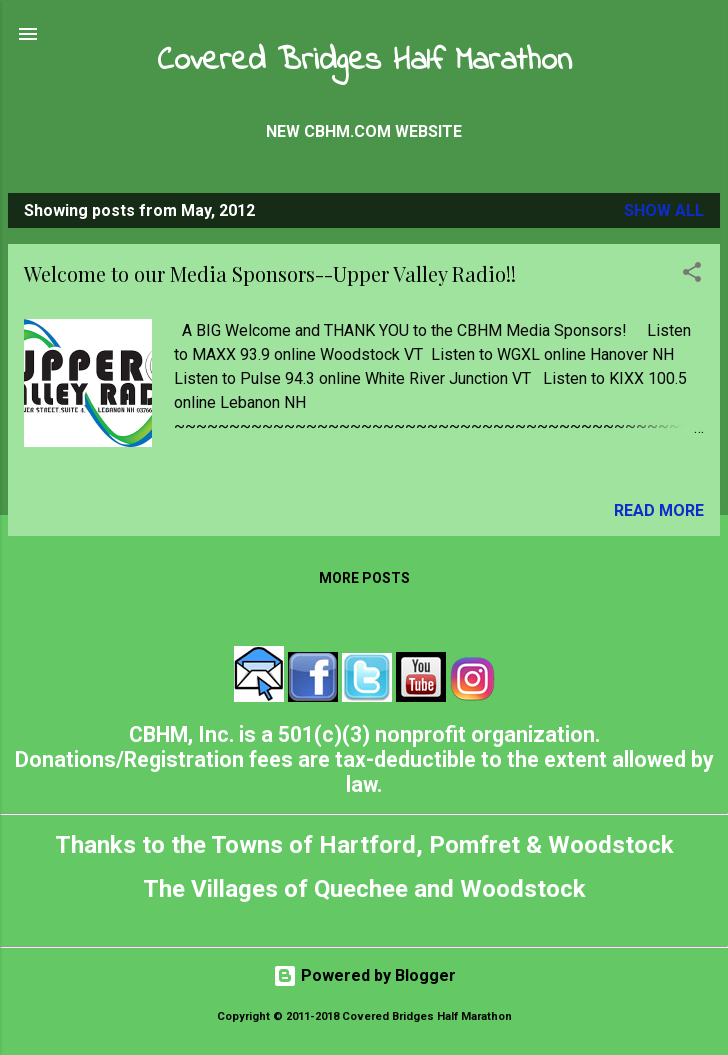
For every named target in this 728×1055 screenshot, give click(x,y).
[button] (692, 275)
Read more (659, 510)
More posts (364, 578)
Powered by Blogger (364, 975)
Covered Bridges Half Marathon (364, 61)
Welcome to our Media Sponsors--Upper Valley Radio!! (270, 273)
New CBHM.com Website (364, 131)
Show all (664, 210)
